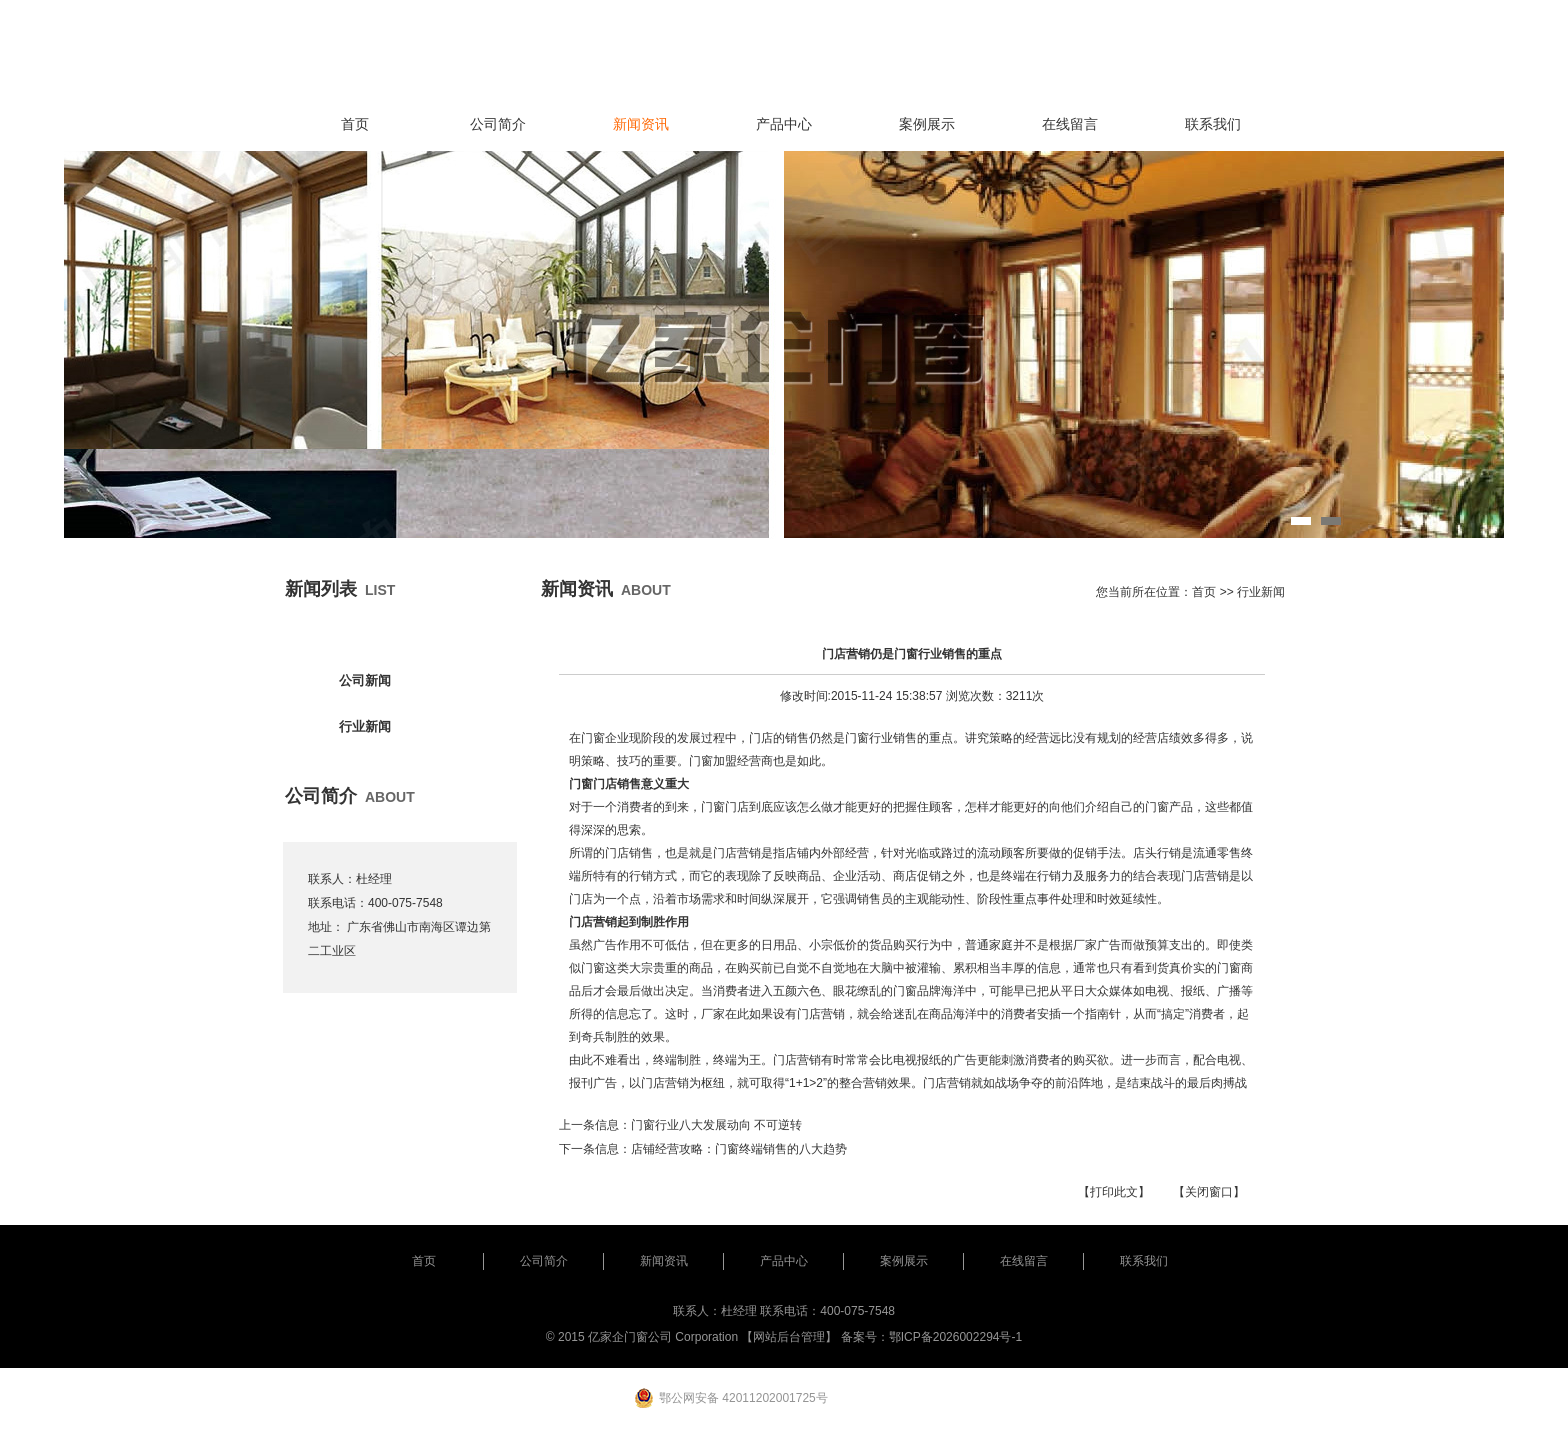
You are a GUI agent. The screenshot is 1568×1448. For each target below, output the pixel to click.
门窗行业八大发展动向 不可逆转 (716, 1125)
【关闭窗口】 (1209, 1192)
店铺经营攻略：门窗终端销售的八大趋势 (739, 1149)
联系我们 (1213, 124)
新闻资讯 (641, 124)
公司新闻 (365, 680)
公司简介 (498, 124)
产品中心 (784, 124)
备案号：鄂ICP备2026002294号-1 (931, 1337)
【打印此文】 (1114, 1192)
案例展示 (927, 124)
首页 (355, 124)
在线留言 (1070, 124)
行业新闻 (365, 726)
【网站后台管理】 (789, 1337)
